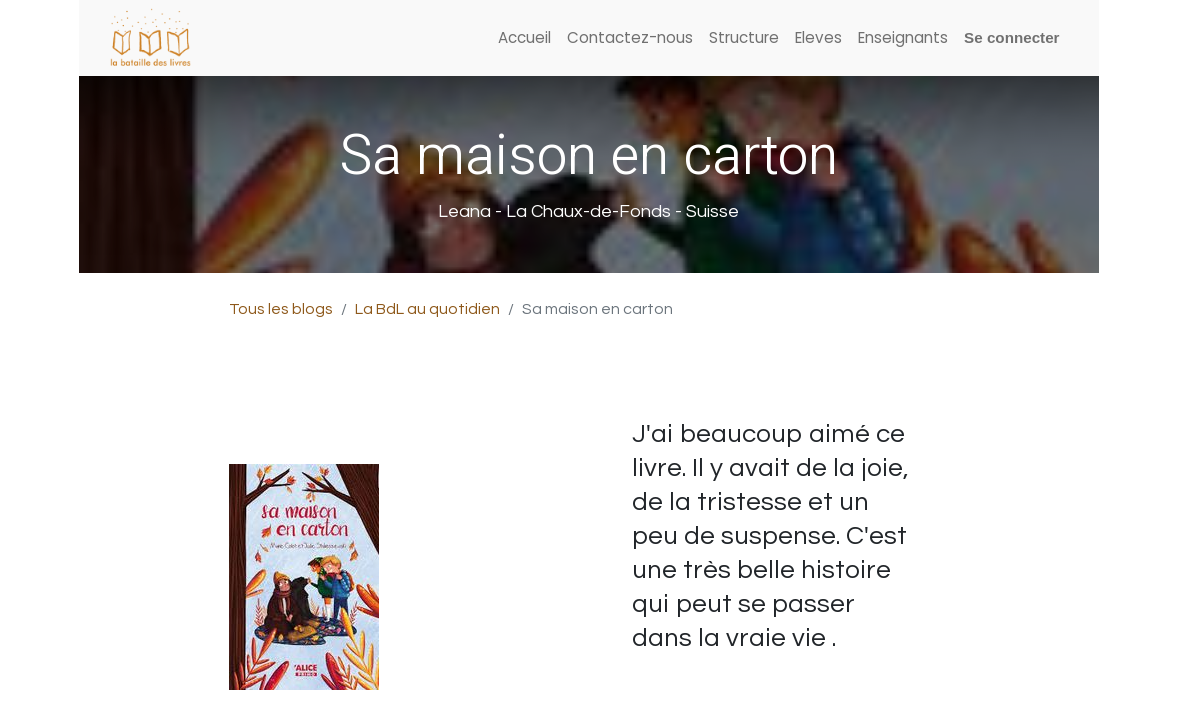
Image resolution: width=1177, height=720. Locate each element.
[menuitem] (524, 38)
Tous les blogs (281, 309)
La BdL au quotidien (427, 309)
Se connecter (1011, 37)
